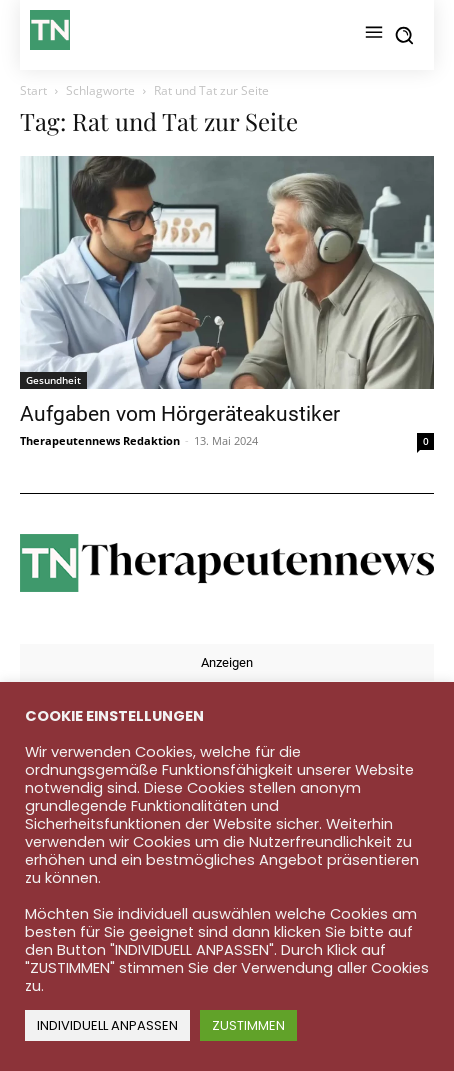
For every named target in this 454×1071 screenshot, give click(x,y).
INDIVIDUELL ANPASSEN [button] (107, 1025)
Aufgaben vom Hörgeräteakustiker (180, 414)
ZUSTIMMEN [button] (248, 1025)
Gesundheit (53, 380)
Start (33, 90)
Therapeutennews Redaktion (100, 440)
